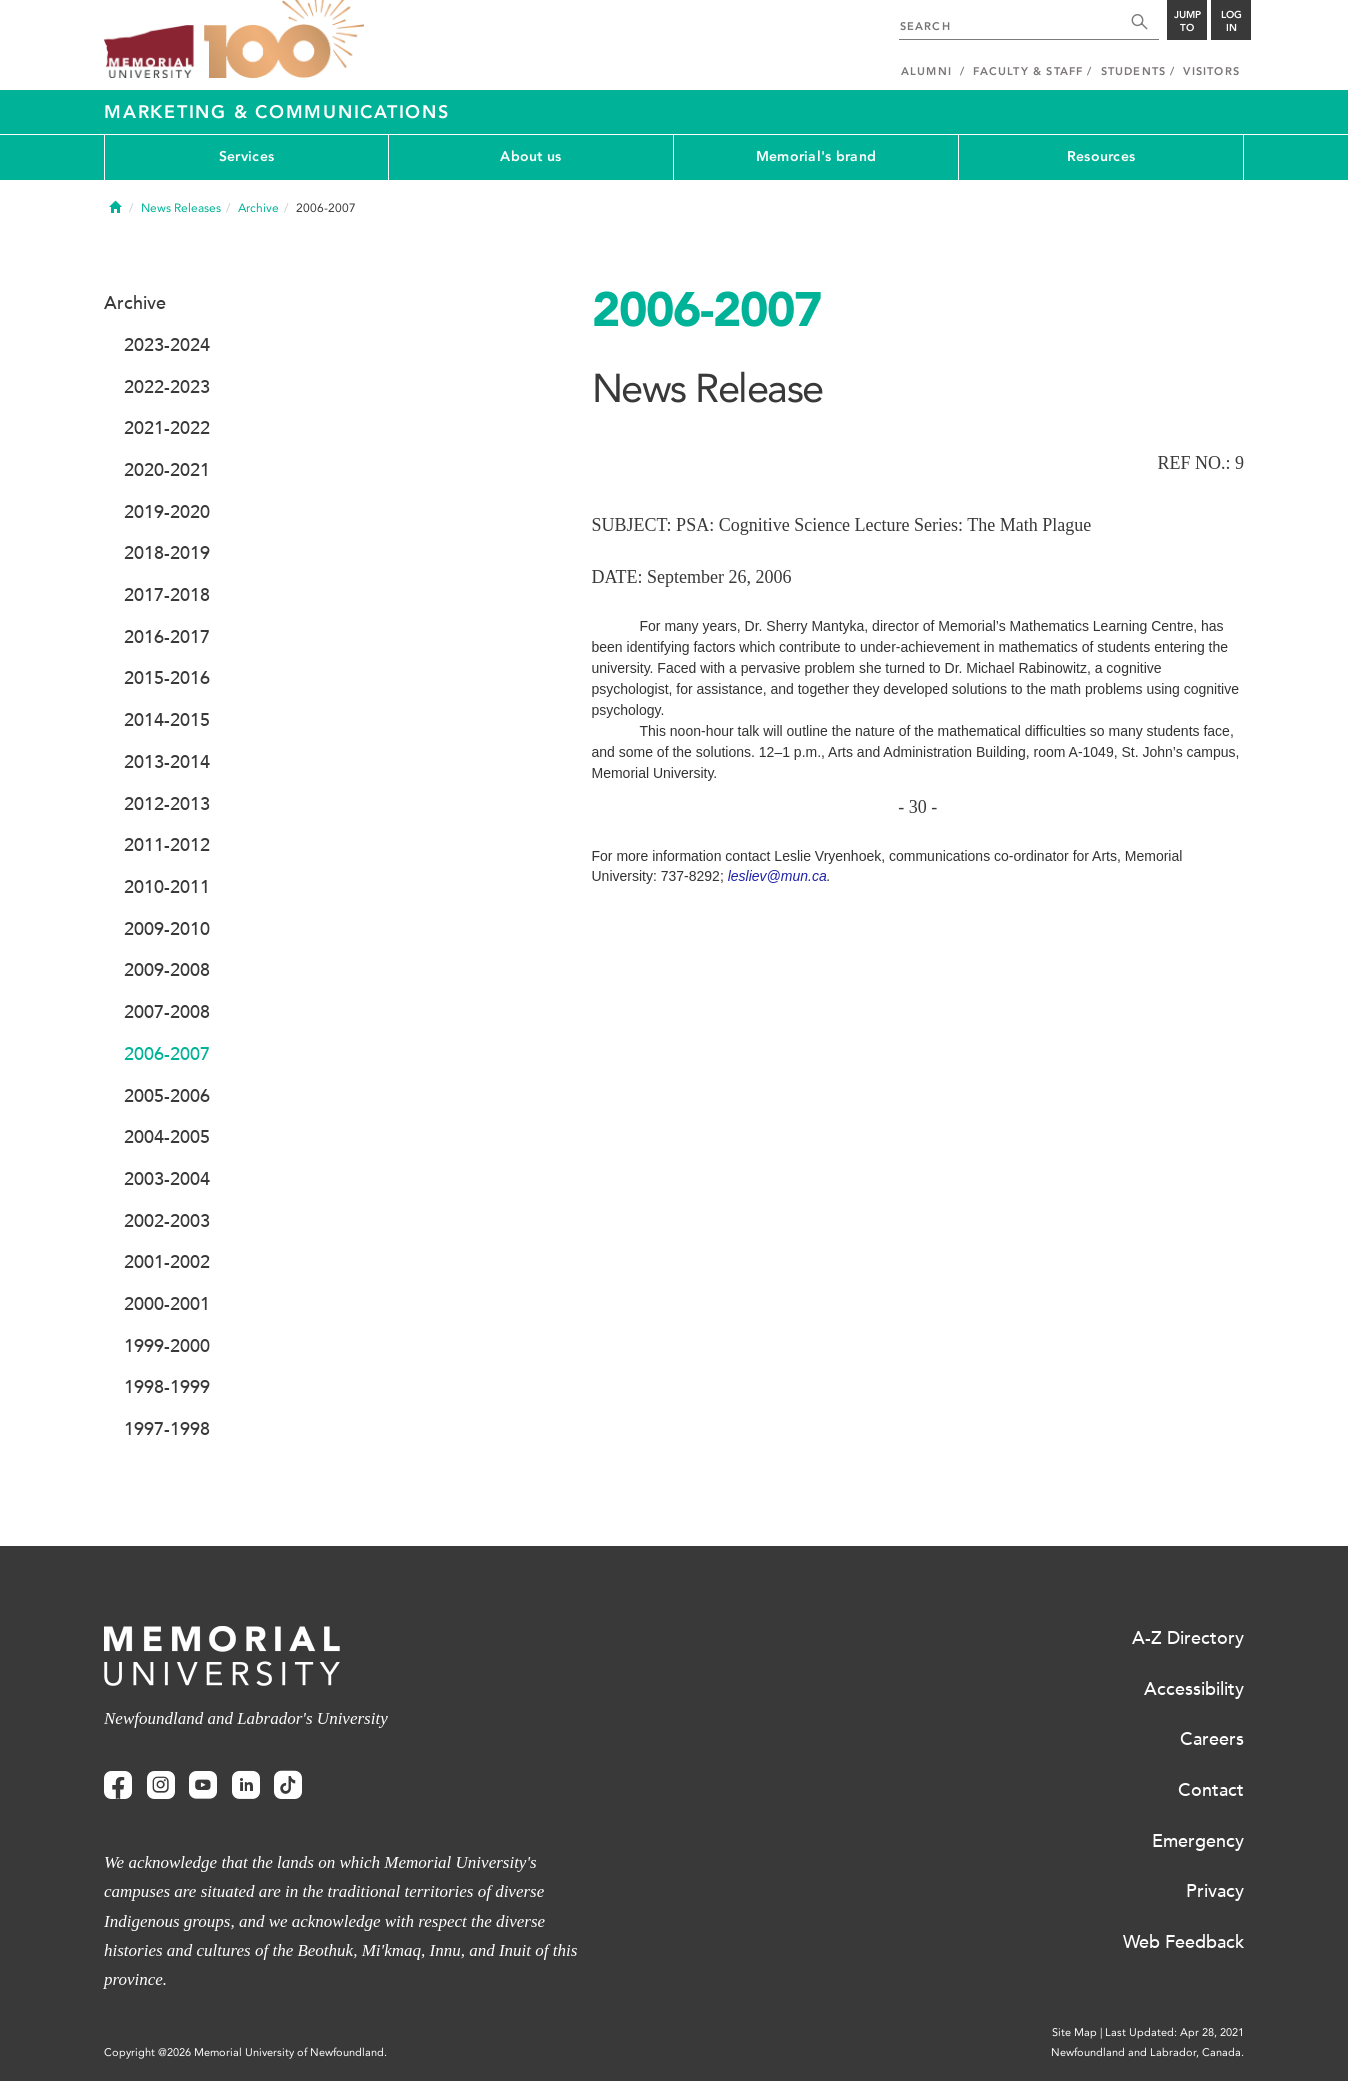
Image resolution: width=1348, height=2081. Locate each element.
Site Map (1074, 2032)
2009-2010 (167, 929)
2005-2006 (167, 1096)
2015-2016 (167, 678)
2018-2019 (167, 553)
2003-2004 (167, 1179)
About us (530, 156)
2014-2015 (167, 720)
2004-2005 (167, 1137)
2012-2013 (167, 804)
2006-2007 (167, 1054)
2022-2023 (167, 387)
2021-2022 (167, 428)
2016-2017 (167, 637)
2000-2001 (167, 1304)
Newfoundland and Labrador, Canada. (1147, 2052)
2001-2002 (167, 1262)
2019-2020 (167, 512)
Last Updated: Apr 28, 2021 (1174, 2032)
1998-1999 (167, 1387)
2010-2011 (167, 887)
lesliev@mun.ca (777, 876)
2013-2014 (167, 762)
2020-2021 (167, 470)
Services (246, 156)
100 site (284, 40)
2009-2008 (167, 970)
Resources (1101, 156)
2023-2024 (167, 345)
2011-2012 (167, 845)
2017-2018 (167, 595)
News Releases (181, 208)
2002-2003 (167, 1221)
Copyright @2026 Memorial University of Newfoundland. (245, 2052)
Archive (258, 208)
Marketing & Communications (277, 112)
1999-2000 (167, 1346)
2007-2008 (167, 1012)
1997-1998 (167, 1429)
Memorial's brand (816, 156)
